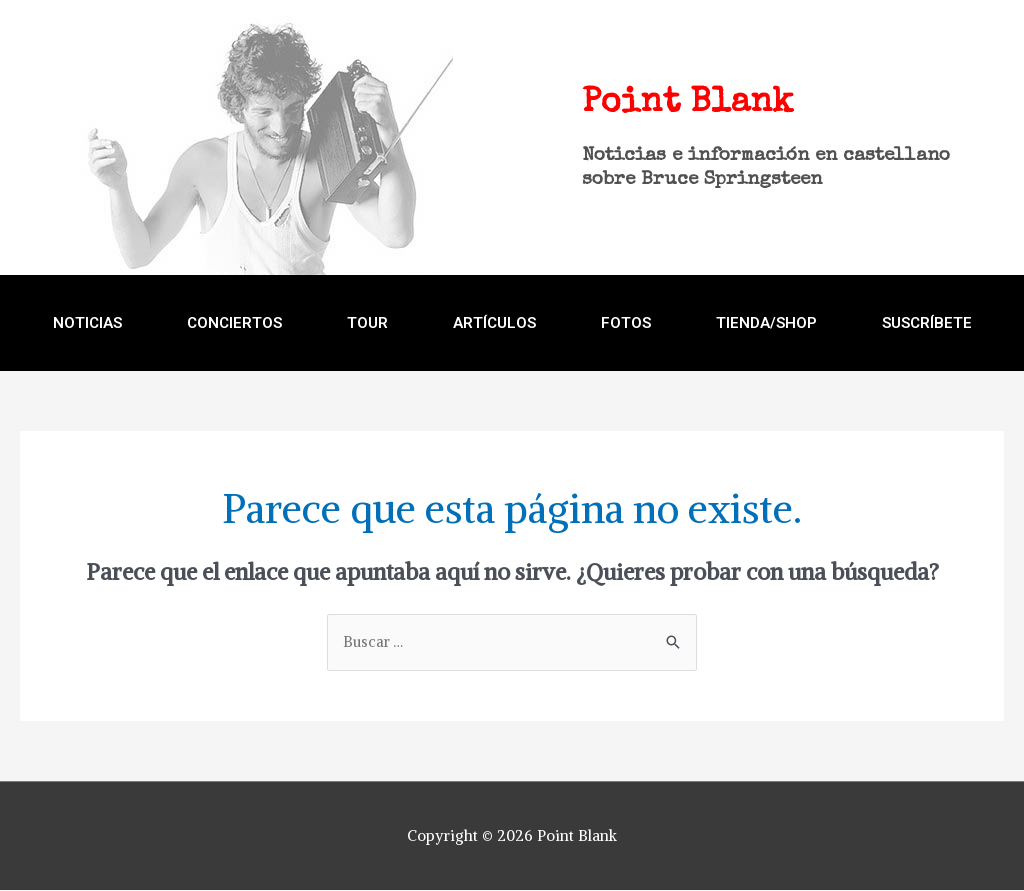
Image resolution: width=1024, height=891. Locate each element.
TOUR (367, 323)
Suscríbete (927, 323)
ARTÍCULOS (494, 323)
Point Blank (674, 103)
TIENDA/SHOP (766, 323)
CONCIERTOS (234, 323)
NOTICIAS (87, 323)
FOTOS (626, 323)
